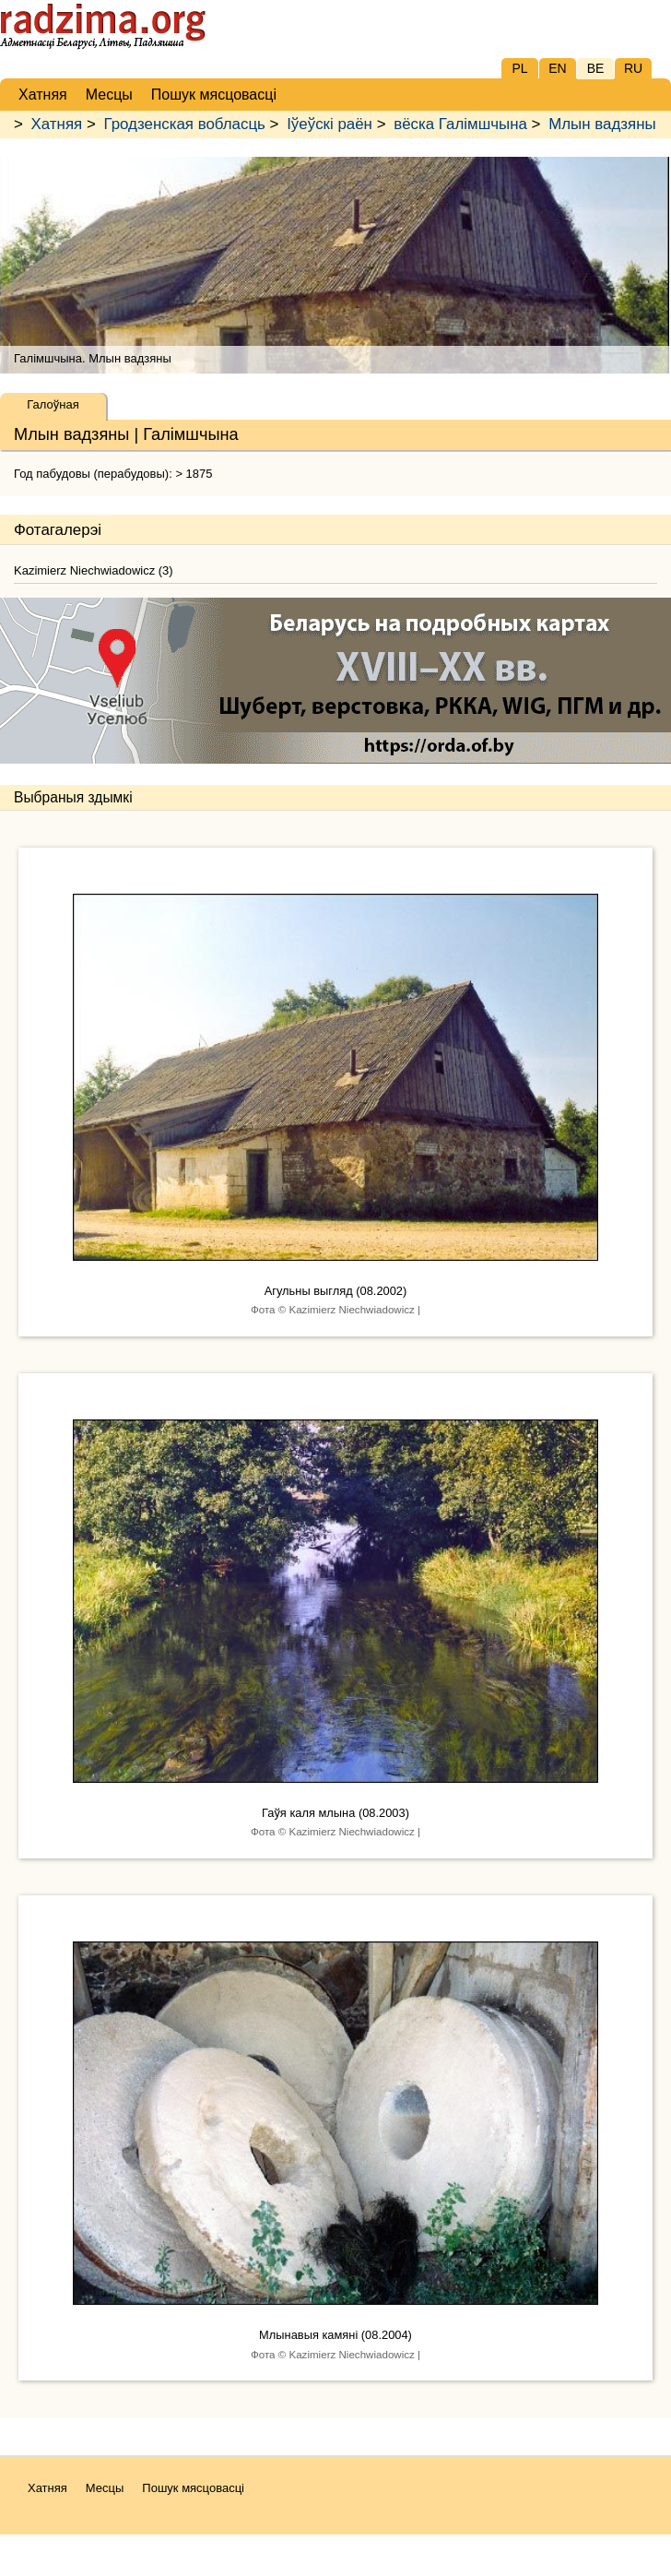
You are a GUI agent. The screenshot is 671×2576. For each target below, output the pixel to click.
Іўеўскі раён (329, 124)
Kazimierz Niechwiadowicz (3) (93, 570)
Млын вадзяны (601, 124)
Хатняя (57, 124)
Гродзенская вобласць (184, 124)
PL (519, 68)
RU (633, 68)
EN (557, 68)
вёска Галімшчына (460, 124)
